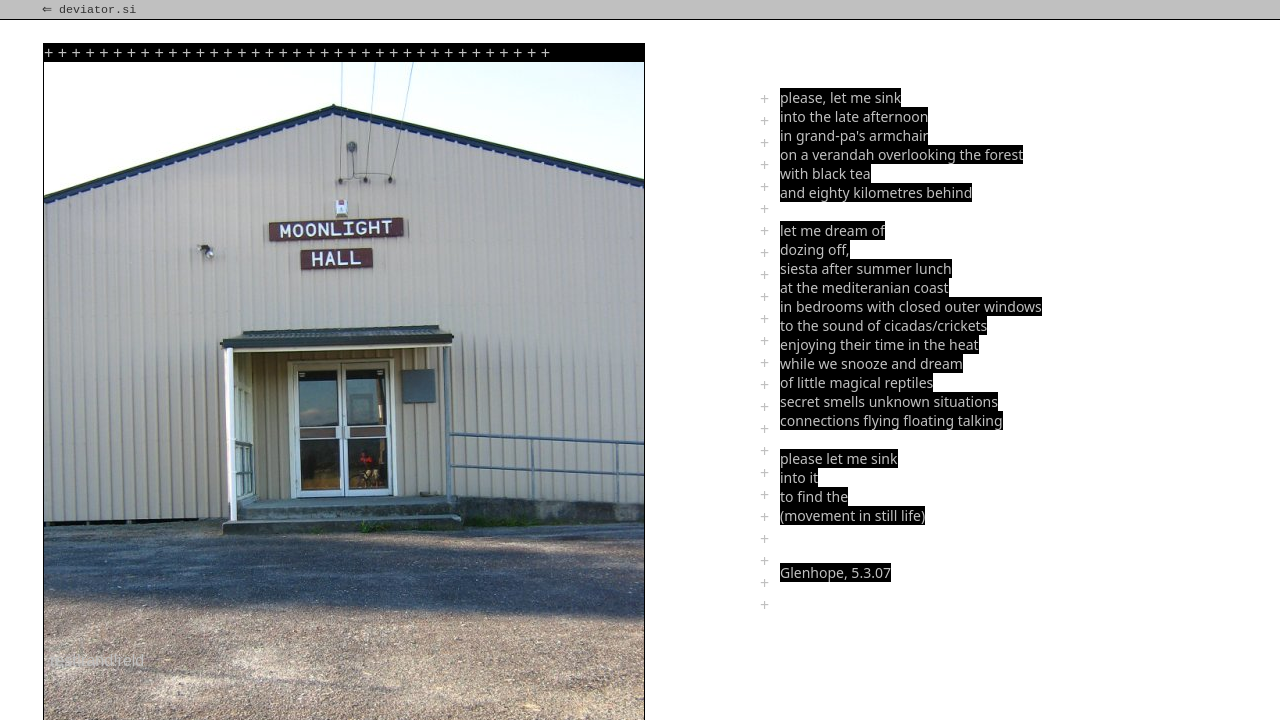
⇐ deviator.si (91, 10)
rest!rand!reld (97, 660)
